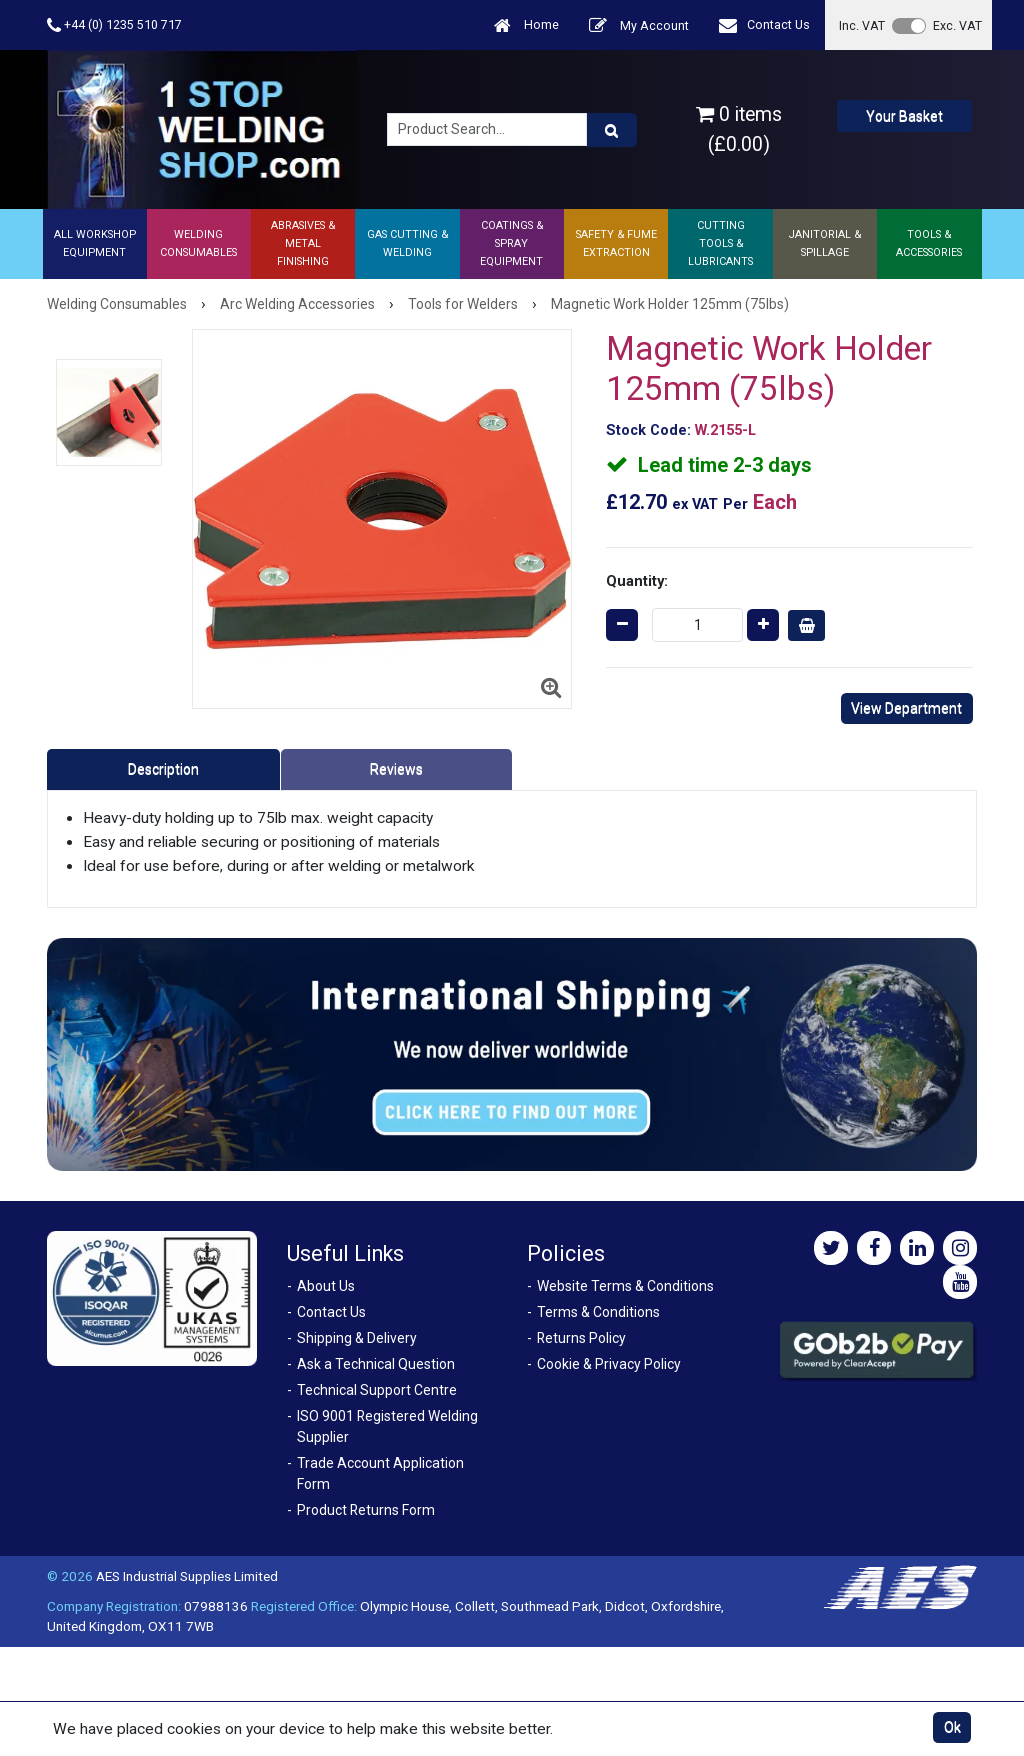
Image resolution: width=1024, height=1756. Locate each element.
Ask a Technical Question (376, 1364)
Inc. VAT (862, 25)
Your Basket (904, 116)
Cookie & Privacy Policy (609, 1364)
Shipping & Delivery (357, 1338)
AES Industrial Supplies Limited (187, 1576)
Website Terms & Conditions (625, 1286)
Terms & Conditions (598, 1312)
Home (526, 25)
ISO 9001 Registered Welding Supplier (387, 1426)
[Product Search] (612, 130)
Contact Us (764, 25)
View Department (906, 708)
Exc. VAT (957, 25)
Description (163, 769)
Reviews (396, 769)
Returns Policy (581, 1338)
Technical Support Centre (377, 1390)
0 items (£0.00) (739, 129)
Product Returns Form (366, 1510)
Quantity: (637, 581)
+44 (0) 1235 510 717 (114, 25)
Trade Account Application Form (380, 1473)
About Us (326, 1286)
